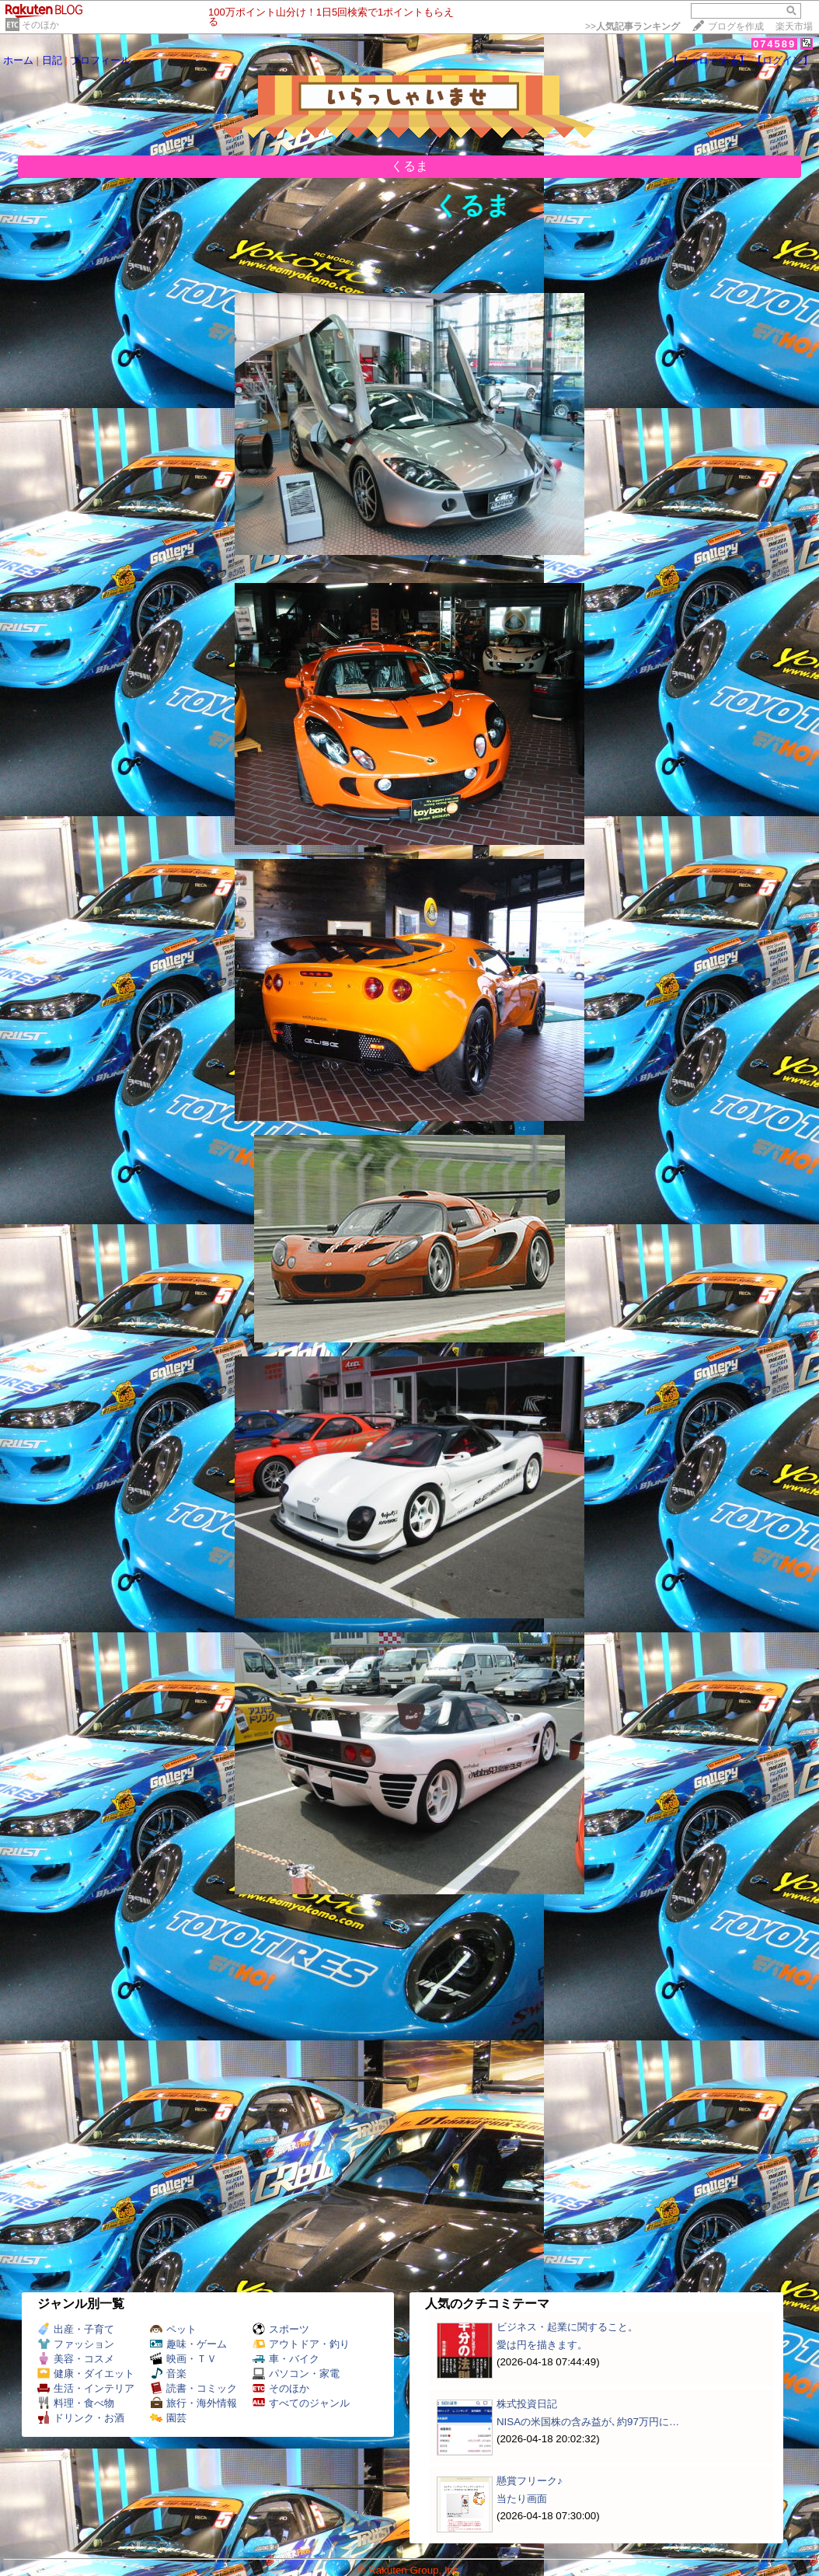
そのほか (40, 24)
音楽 (168, 2373)
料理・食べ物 (75, 2403)
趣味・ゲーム (188, 2344)
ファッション (75, 2344)
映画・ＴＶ (183, 2359)
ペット (173, 2329)
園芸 (168, 2418)
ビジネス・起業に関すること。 (567, 2327)
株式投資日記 (527, 2404)
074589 (774, 44)
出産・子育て (75, 2329)
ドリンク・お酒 (80, 2418)
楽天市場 (794, 26)
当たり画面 (522, 2498)
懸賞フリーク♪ (530, 2481)
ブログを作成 (736, 26)
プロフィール (100, 60)
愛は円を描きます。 (542, 2345)
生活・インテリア (85, 2388)
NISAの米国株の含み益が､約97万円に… (588, 2422)
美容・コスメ (75, 2359)
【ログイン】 (782, 60)
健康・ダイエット (85, 2373)
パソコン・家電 (296, 2373)
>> (632, 26)
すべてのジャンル (301, 2403)
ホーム (18, 60)
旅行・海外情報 (193, 2403)
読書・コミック (193, 2388)
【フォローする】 (708, 60)
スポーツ (281, 2329)
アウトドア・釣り (301, 2344)
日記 (52, 60)
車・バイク (286, 2359)
